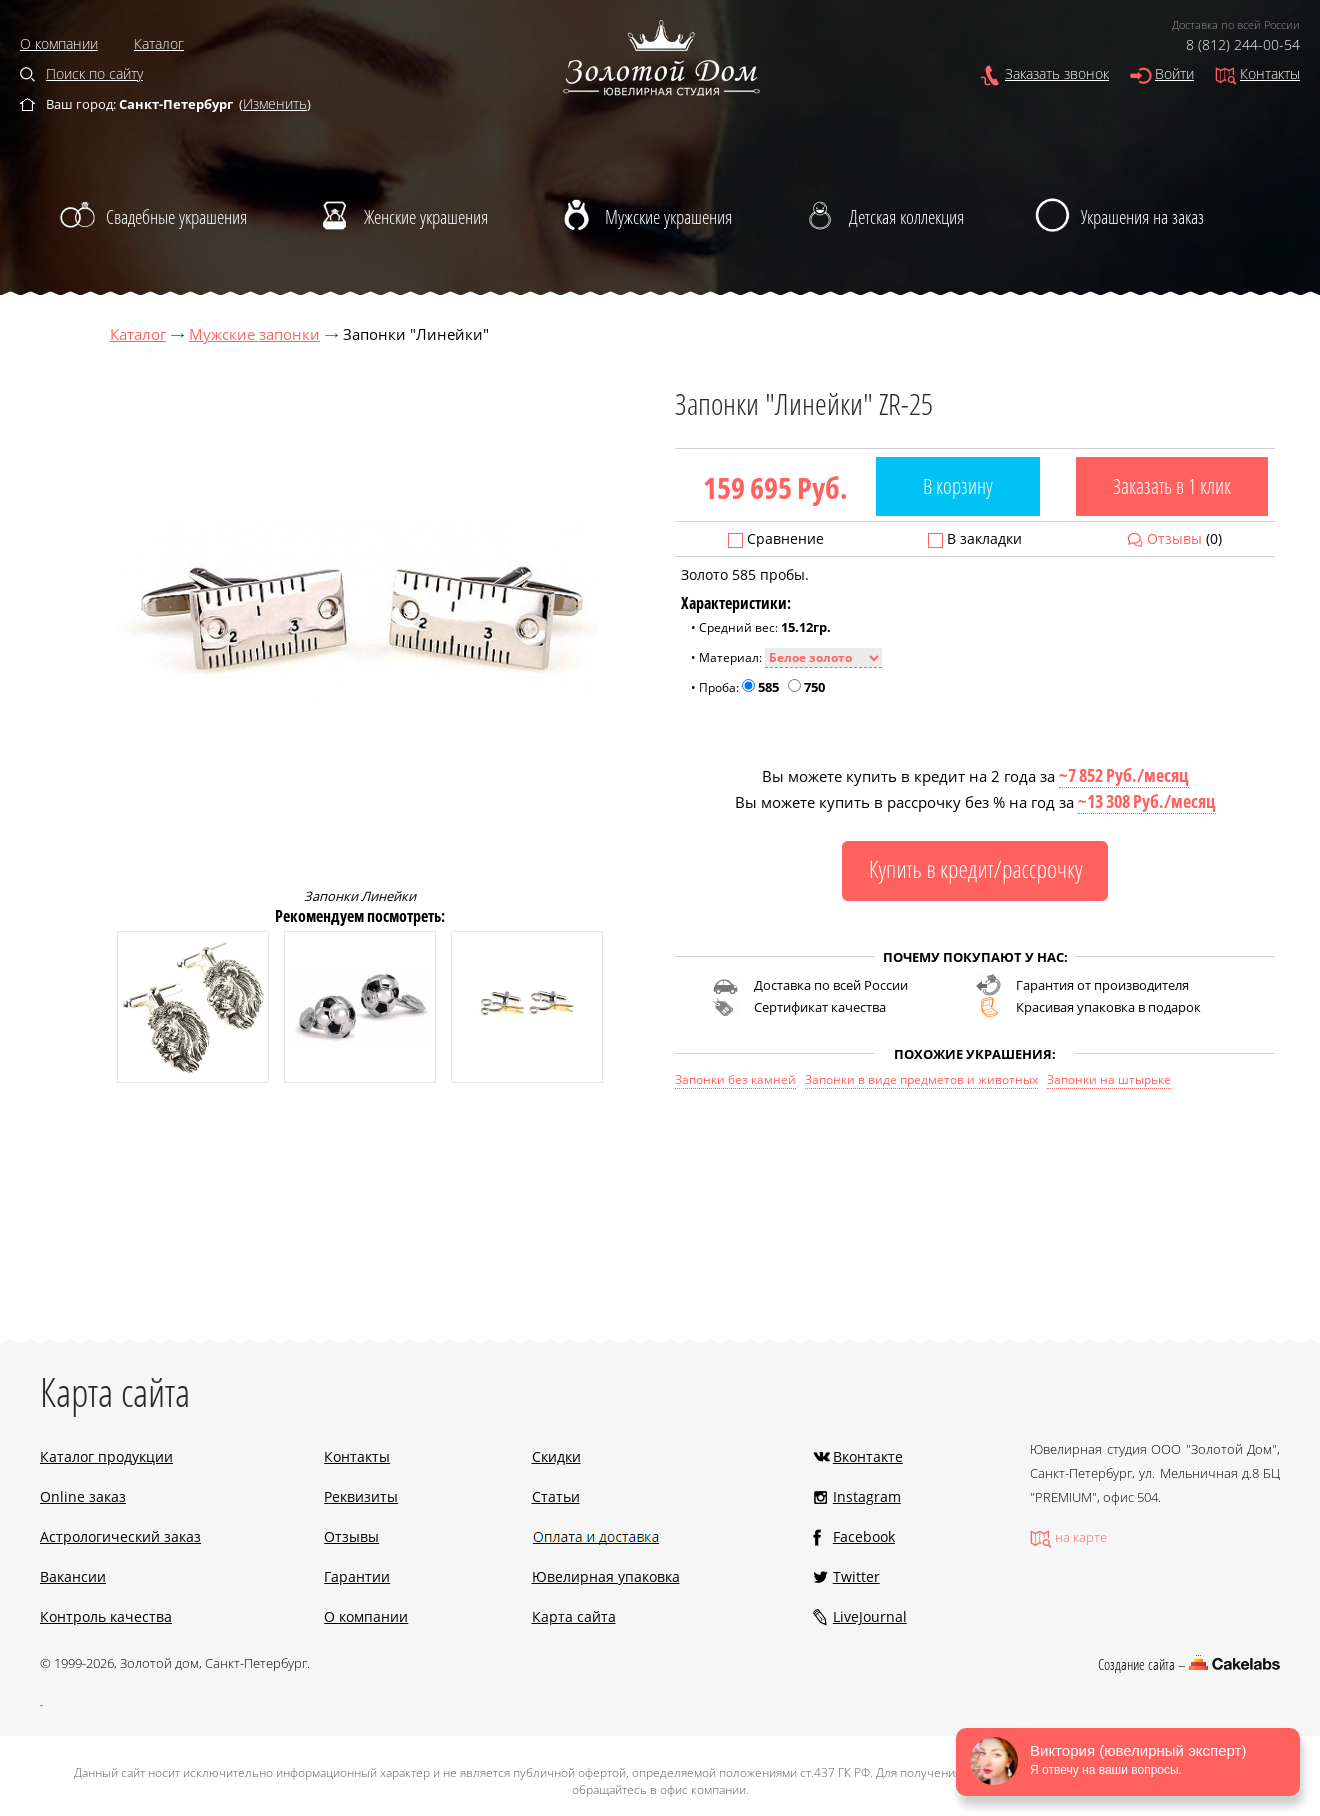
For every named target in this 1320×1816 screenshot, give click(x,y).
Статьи (556, 1496)
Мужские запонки (254, 334)
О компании (59, 43)
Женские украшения (426, 217)
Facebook (864, 1536)
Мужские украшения (668, 217)
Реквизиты (361, 1496)
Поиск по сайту (94, 73)
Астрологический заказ (120, 1536)
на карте (1081, 1537)
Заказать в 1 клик (1172, 486)
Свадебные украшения (176, 217)
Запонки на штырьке (1109, 1079)
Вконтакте (868, 1456)
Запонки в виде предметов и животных (921, 1079)
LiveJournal (870, 1616)
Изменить (275, 103)
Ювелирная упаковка (606, 1576)
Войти (1174, 73)
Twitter (856, 1576)
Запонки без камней (735, 1079)
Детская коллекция (906, 217)
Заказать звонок (1057, 73)
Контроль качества (106, 1616)
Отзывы (1174, 538)
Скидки (556, 1456)
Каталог (159, 43)
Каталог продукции (106, 1456)
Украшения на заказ (1142, 217)
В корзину (958, 486)
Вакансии (73, 1576)
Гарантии (357, 1576)
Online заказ (83, 1496)
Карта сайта (574, 1616)
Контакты (1270, 73)
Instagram (867, 1496)
